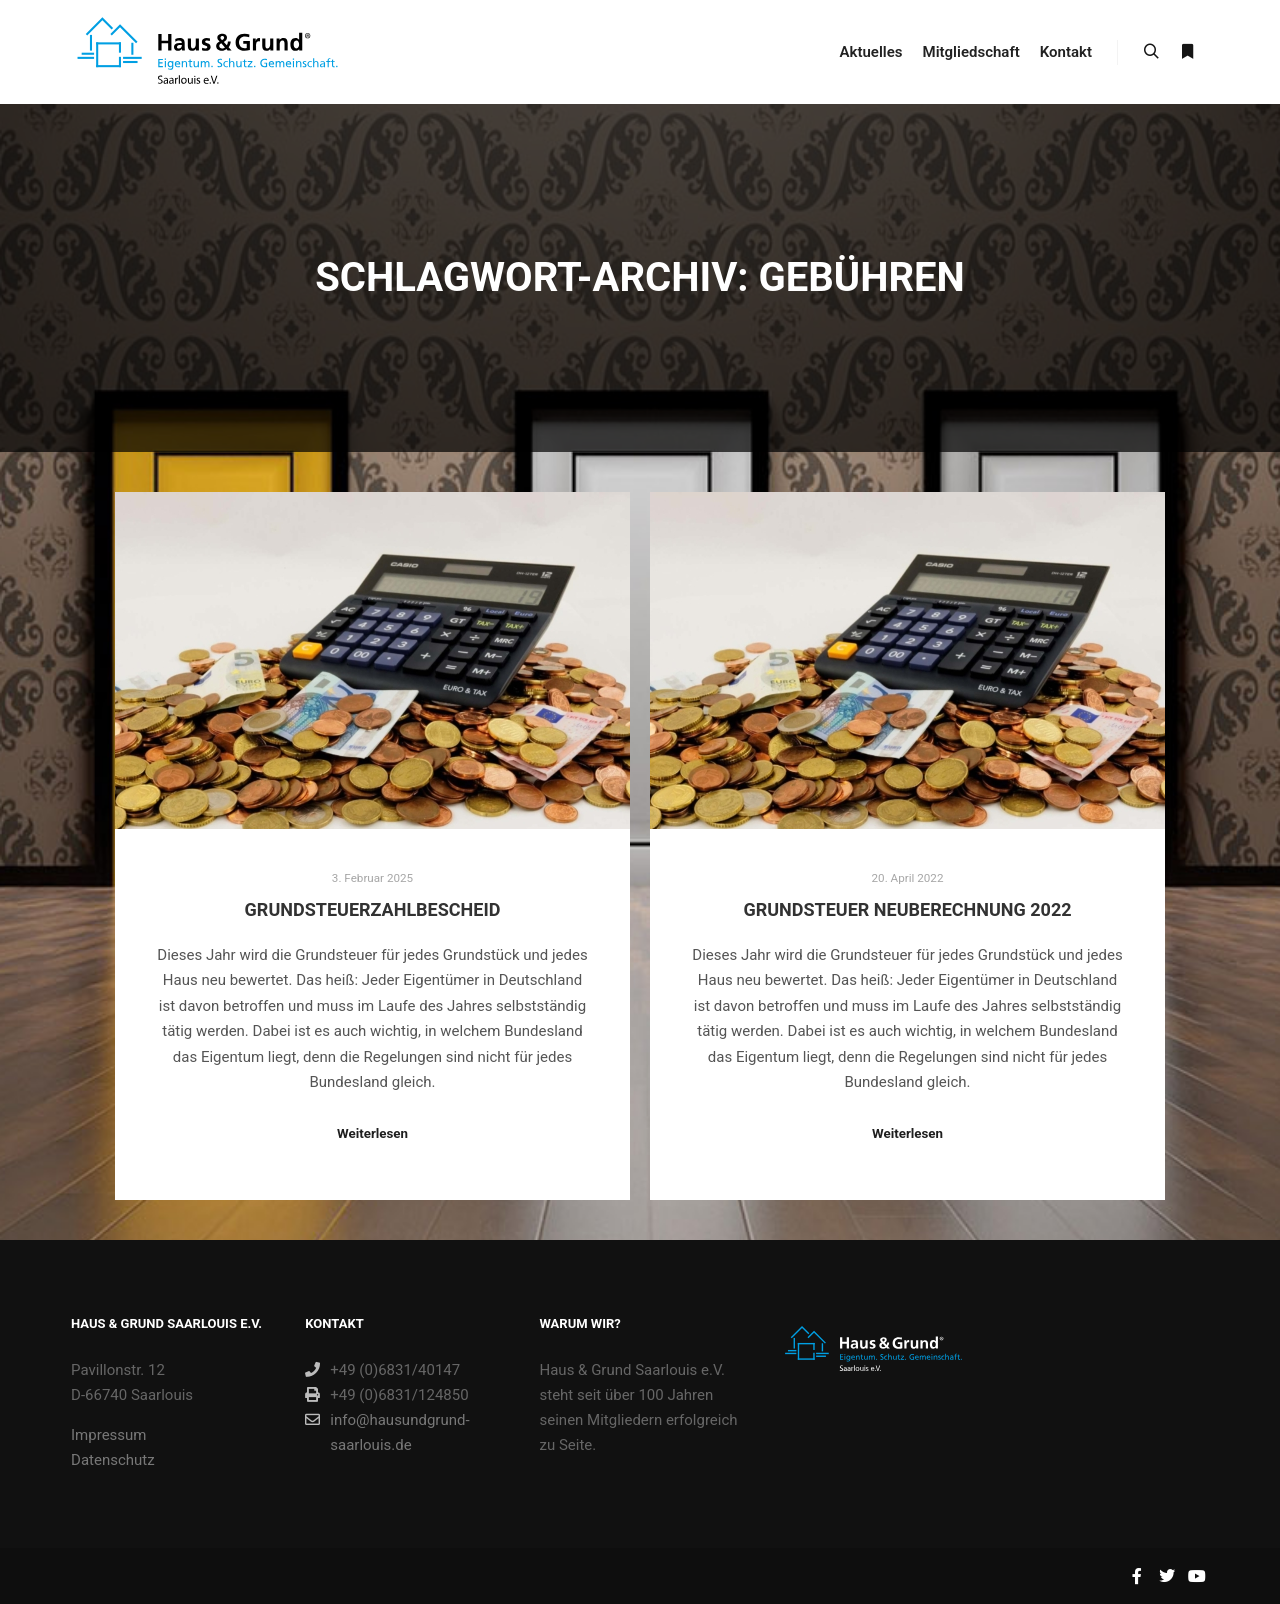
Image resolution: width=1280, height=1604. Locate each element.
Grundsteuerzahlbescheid (373, 909)
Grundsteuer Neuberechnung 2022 (907, 909)
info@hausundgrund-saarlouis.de (387, 1431)
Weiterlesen (372, 1133)
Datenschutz (113, 1460)
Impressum (108, 1435)
